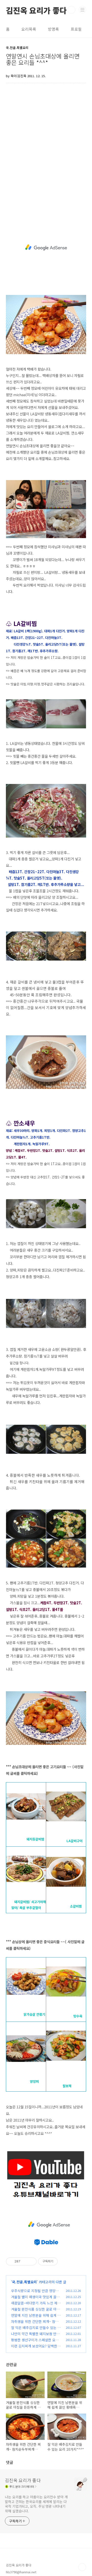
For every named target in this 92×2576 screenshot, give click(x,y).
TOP (82, 2567)
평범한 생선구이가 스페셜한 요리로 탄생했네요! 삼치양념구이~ (35, 2342)
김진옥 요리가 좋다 (36, 10)
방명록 (53, 29)
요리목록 (28, 29)
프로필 (76, 29)
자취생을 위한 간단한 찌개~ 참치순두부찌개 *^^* (34, 2324)
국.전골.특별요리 (24, 2281)
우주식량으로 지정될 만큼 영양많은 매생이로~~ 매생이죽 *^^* (35, 2293)
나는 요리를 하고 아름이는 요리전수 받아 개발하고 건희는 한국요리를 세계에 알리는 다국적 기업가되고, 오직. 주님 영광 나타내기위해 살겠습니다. (36, 2503)
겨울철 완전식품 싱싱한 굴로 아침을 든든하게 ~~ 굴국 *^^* (35, 2312)
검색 (71, 10)
